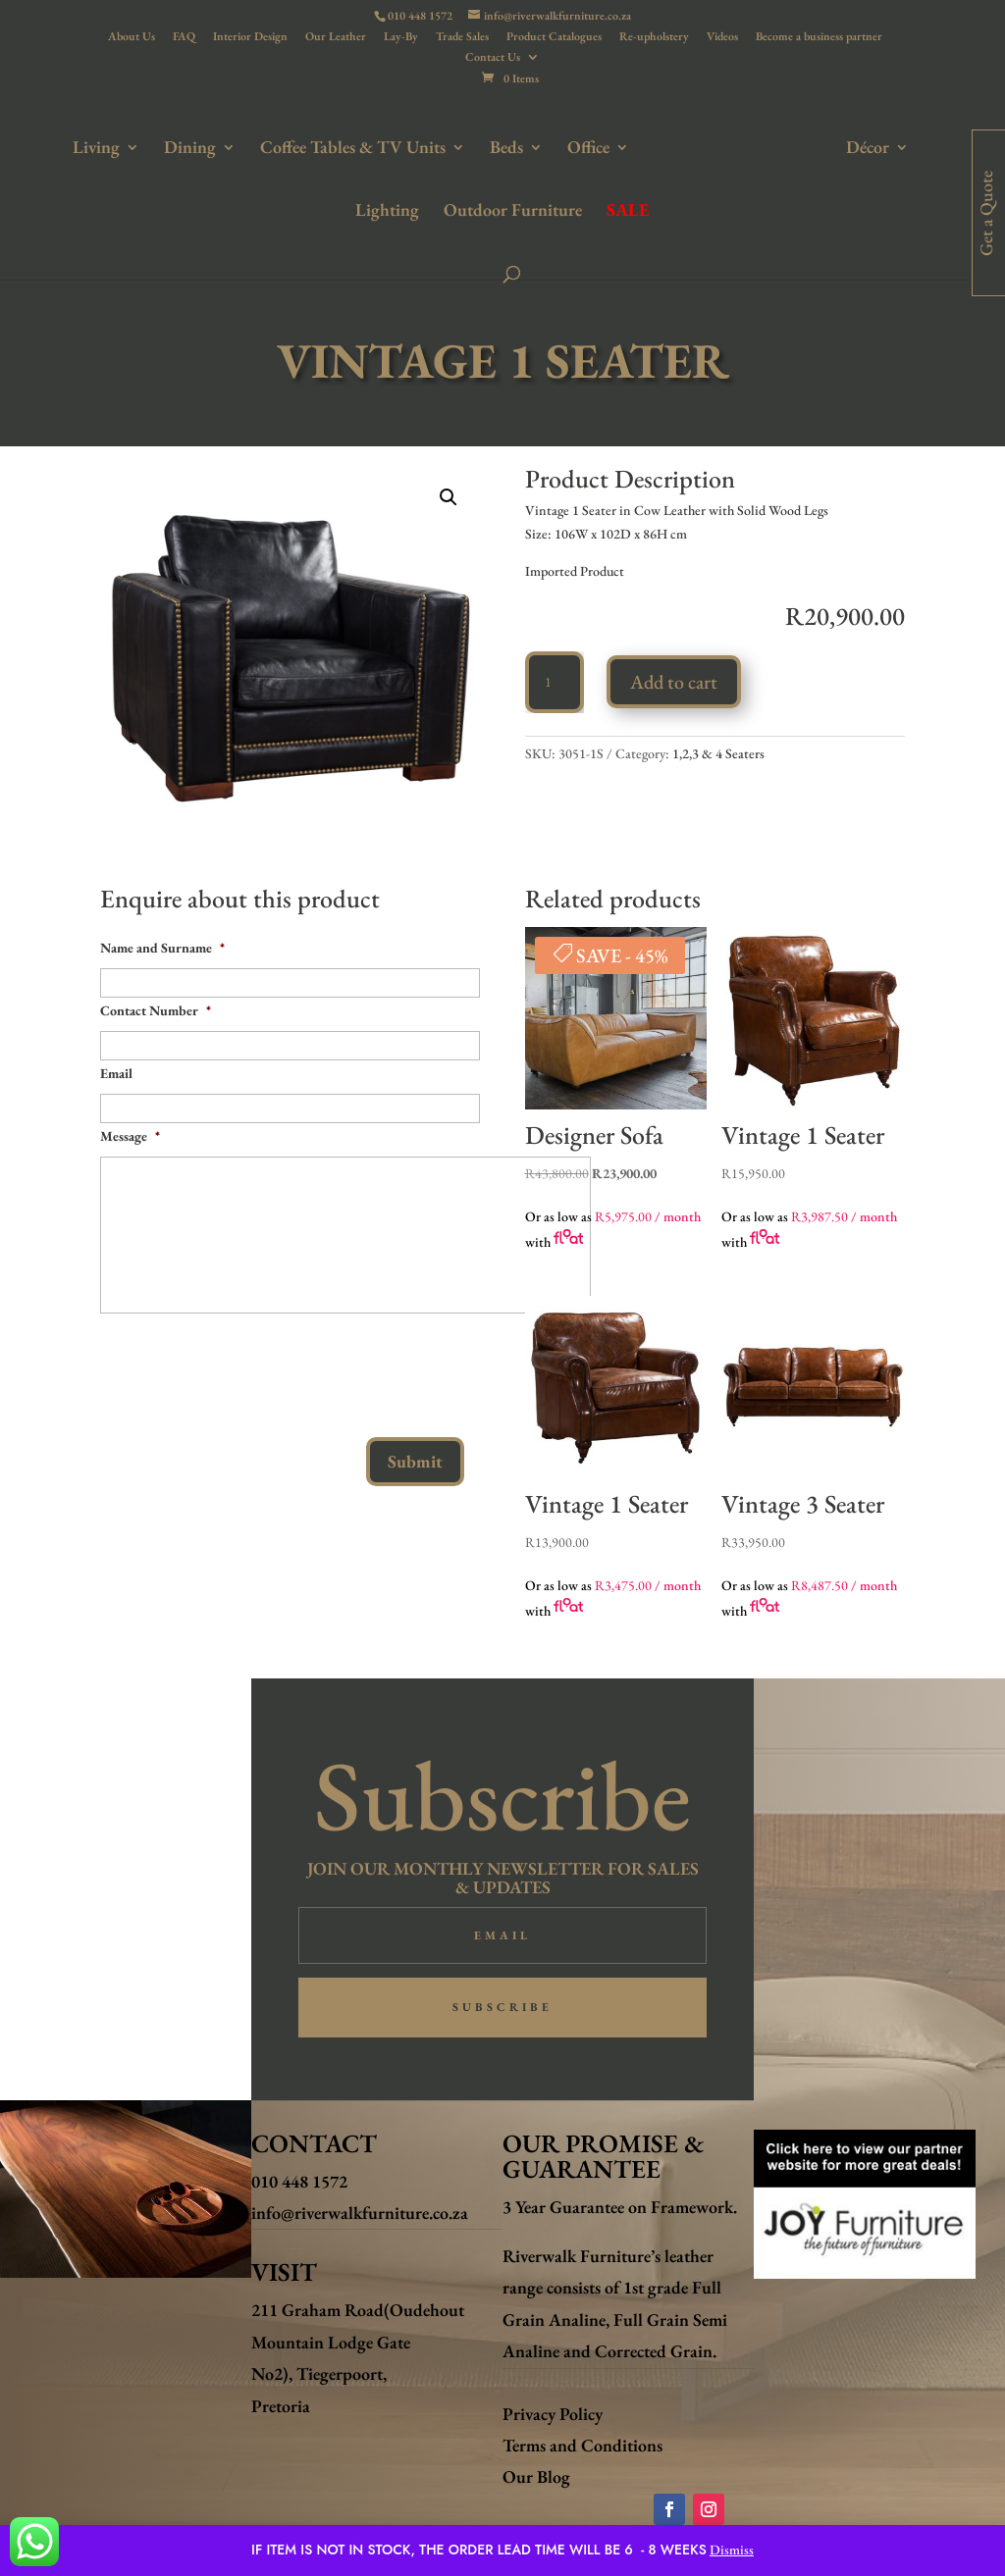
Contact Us (492, 58)
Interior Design (250, 37)
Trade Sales (462, 37)
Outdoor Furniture (468, 210)
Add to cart (673, 682)
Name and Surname (162, 947)
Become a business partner (819, 37)
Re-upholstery (654, 37)
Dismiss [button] (732, 2549)
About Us (131, 37)
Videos (722, 37)
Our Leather (335, 37)
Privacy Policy (552, 2413)
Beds (466, 147)
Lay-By (401, 37)
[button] (448, 497)
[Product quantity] (554, 682)
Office (548, 147)
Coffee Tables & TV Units (312, 147)
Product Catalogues (554, 37)
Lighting (917, 147)
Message (130, 1136)
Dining (150, 147)
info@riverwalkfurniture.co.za (359, 2212)
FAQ (184, 37)
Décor (819, 147)
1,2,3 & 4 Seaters (718, 753)
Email (116, 1073)
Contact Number (155, 1010)
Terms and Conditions (582, 2445)
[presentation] (249, 1367)
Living (55, 147)
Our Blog (536, 2476)
